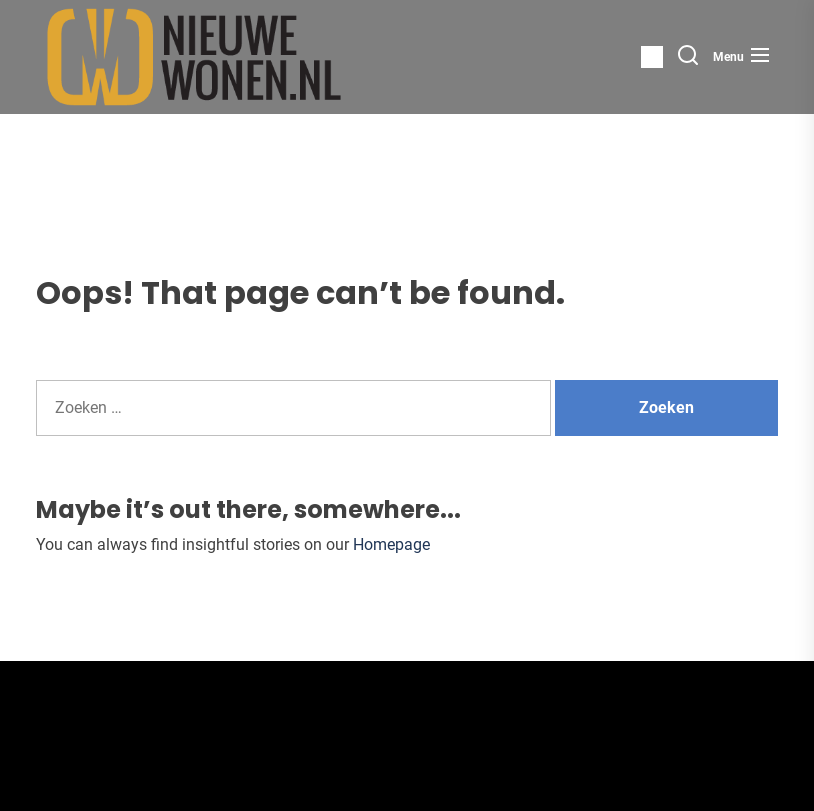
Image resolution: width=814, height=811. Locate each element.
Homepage (391, 544)
